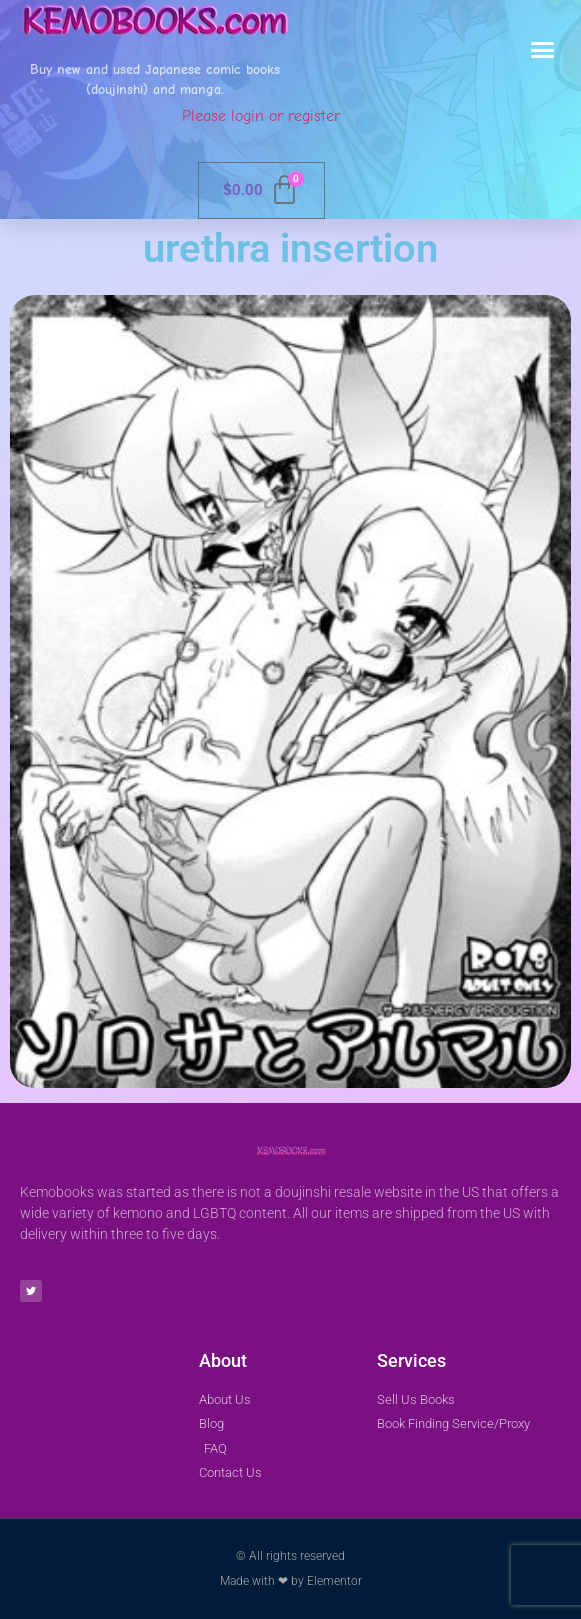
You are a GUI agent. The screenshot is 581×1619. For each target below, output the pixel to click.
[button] (543, 50)
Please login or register (261, 116)
